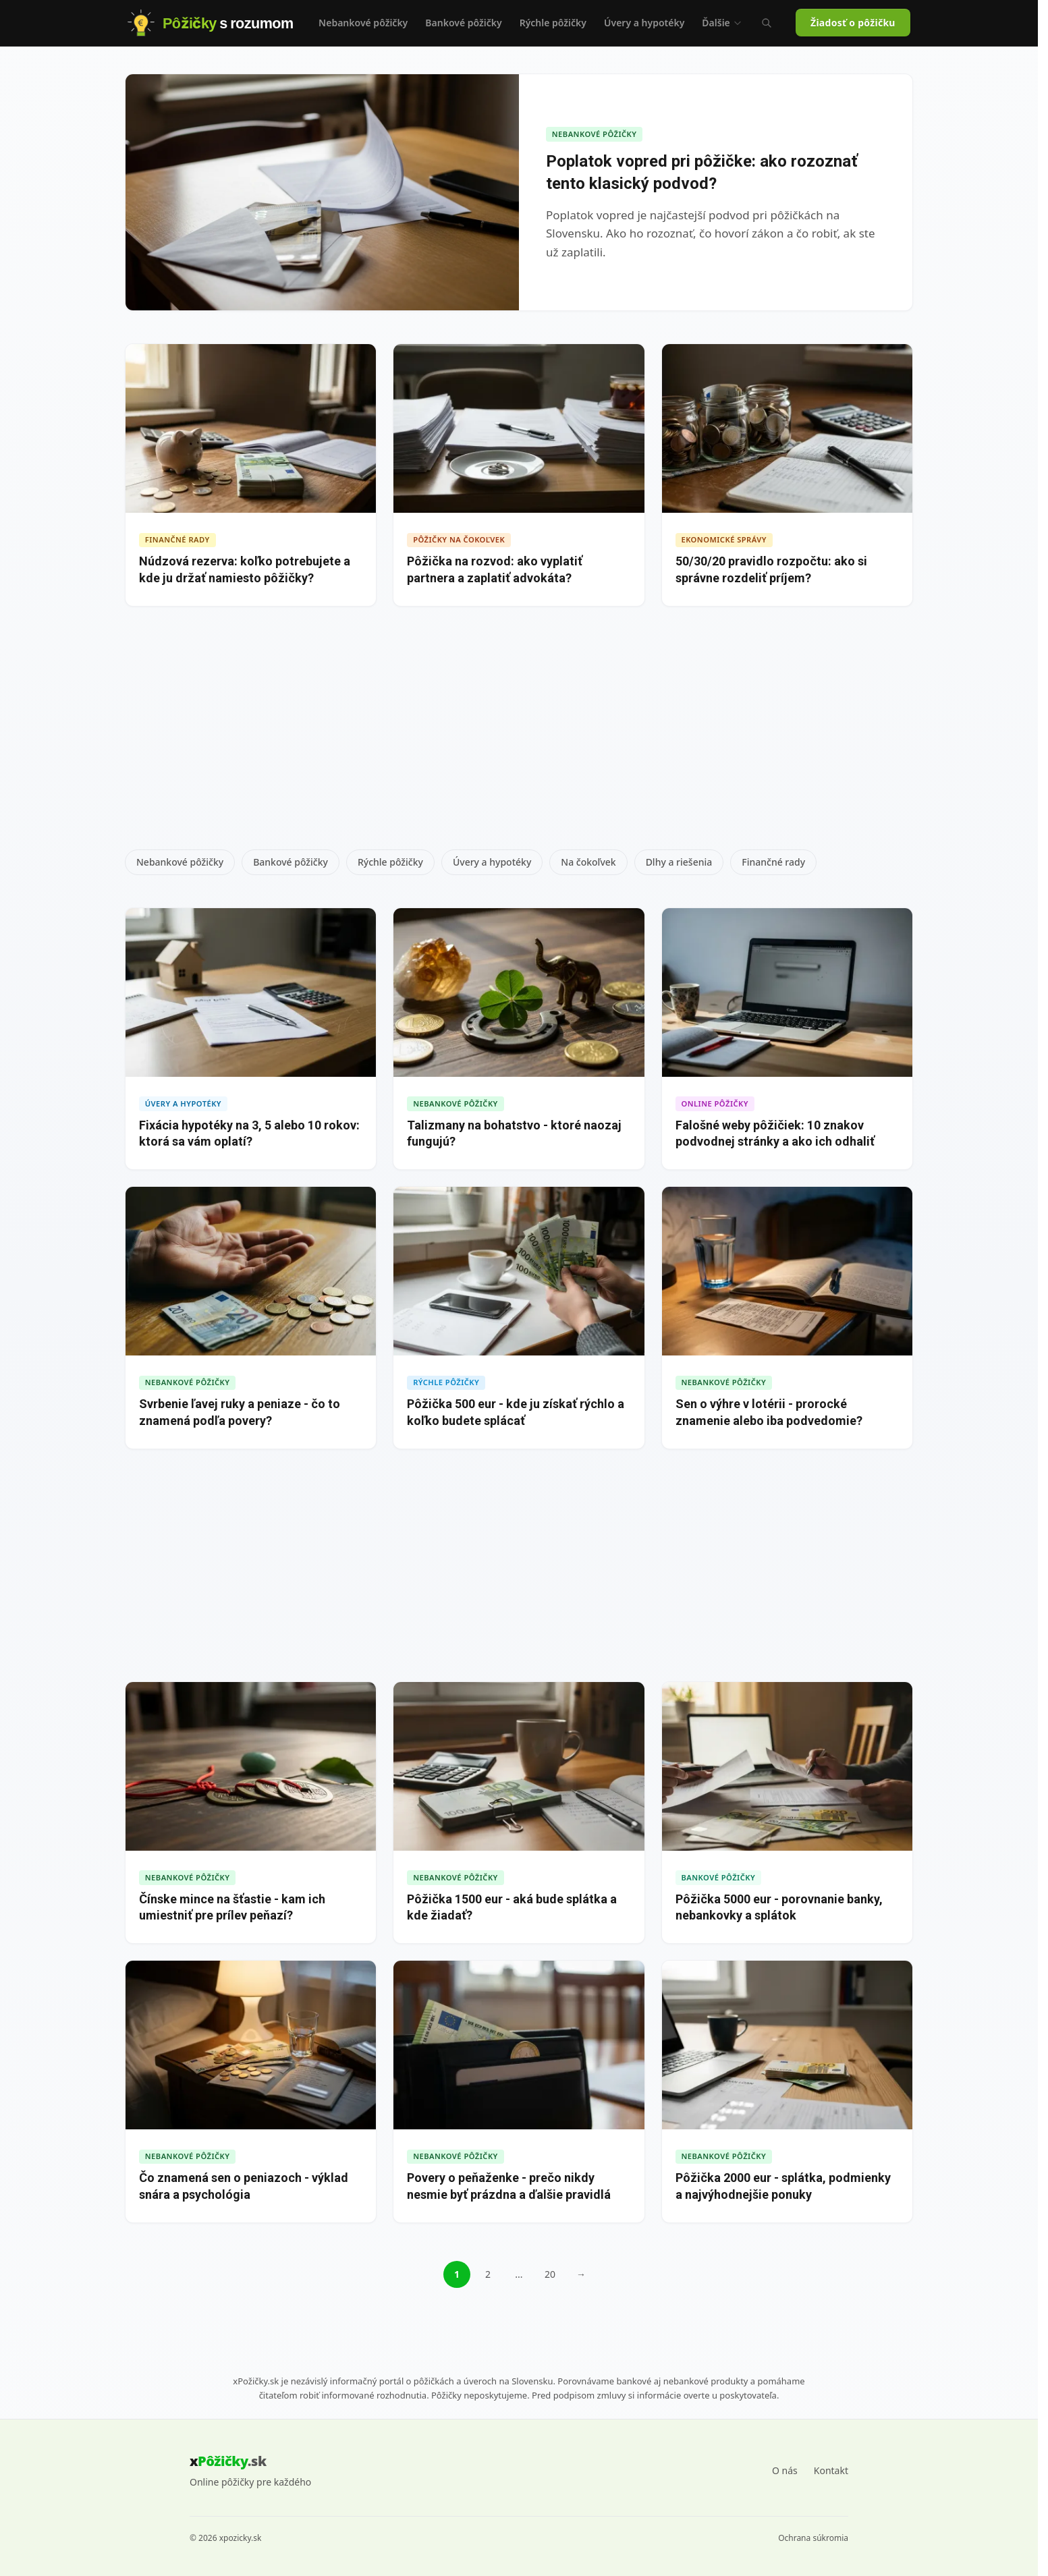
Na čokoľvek (588, 862)
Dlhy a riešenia (679, 862)
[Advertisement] (519, 733)
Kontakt (831, 2470)
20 (550, 2274)
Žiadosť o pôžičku (852, 22)
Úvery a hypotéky (644, 22)
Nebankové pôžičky (363, 22)
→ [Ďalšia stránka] (581, 2274)
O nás (785, 2470)
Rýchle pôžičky (553, 22)
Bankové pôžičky (463, 22)
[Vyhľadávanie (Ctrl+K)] (766, 23)
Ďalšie (722, 22)
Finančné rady (773, 862)
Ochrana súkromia (813, 2538)
